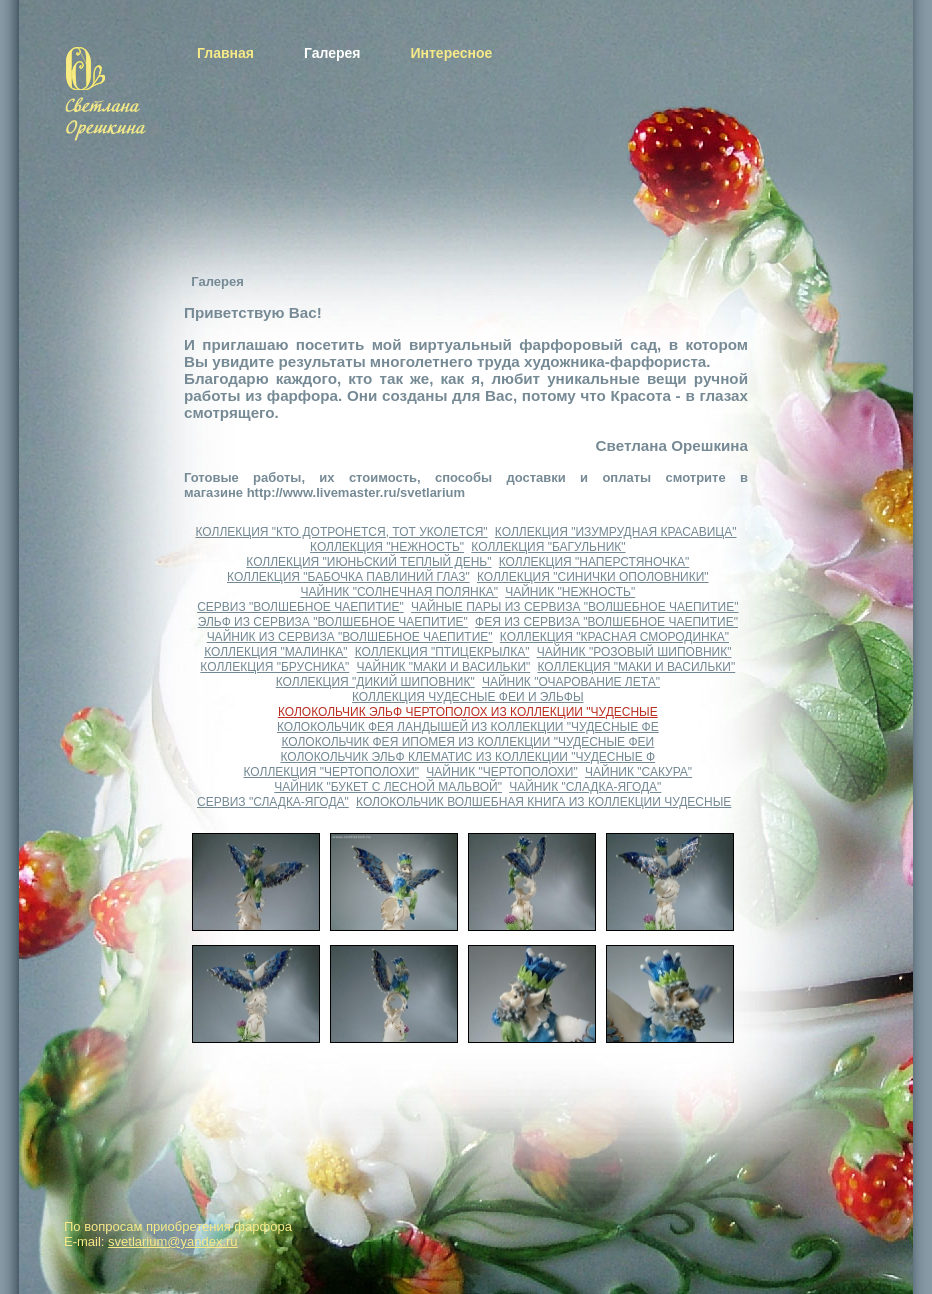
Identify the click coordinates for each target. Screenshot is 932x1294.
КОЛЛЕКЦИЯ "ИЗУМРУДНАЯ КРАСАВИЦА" (616, 532)
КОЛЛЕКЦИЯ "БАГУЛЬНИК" (548, 547)
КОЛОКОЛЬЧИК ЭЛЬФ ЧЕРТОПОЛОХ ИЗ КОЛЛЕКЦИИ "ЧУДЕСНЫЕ (468, 712)
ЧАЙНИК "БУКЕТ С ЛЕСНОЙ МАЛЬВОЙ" (388, 787)
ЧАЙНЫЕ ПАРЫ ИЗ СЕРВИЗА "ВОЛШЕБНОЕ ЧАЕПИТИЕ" (575, 607)
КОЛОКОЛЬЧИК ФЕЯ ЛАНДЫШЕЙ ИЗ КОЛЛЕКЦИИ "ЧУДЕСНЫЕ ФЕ (468, 727)
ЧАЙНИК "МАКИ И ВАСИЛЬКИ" (444, 667)
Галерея (332, 53)
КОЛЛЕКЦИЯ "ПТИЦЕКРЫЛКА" (442, 652)
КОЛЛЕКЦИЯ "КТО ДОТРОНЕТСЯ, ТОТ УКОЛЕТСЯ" (341, 532)
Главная (225, 53)
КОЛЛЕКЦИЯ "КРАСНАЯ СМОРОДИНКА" (614, 637)
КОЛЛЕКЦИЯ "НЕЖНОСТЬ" (387, 547)
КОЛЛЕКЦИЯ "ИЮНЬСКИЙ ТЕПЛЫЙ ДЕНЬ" (368, 562)
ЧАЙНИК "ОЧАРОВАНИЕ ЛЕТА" (571, 682)
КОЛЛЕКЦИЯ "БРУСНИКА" (274, 667)
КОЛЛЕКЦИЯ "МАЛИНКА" (275, 652)
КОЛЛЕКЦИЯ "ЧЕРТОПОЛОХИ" (332, 772)
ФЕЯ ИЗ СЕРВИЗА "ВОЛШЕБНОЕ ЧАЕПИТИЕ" (606, 622)
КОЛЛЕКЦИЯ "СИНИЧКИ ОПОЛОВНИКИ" (593, 577)
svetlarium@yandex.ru (173, 1241)
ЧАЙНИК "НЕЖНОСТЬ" (570, 592)
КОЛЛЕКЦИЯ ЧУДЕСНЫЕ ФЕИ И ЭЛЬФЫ (468, 697)
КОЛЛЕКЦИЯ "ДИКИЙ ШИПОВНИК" (375, 682)
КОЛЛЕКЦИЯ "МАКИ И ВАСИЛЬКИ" (637, 667)
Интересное (451, 53)
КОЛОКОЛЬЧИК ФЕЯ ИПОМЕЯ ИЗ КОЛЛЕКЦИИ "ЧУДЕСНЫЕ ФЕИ (467, 742)
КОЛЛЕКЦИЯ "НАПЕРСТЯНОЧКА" (594, 562)
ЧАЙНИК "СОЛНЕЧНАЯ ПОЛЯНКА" (399, 592)
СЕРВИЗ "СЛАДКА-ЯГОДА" (273, 802)
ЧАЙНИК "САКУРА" (638, 772)
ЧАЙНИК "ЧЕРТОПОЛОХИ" (501, 772)
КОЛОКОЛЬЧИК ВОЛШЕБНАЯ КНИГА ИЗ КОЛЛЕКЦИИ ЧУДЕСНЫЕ (543, 802)
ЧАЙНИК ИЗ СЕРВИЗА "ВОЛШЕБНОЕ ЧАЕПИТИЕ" (350, 637)
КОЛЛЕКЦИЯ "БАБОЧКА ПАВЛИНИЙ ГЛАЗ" (348, 577)
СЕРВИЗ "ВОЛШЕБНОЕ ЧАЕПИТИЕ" (300, 607)
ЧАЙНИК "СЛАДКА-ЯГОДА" (585, 787)
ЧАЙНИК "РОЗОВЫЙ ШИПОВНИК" (634, 652)
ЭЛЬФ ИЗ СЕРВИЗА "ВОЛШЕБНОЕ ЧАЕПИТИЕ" (333, 622)
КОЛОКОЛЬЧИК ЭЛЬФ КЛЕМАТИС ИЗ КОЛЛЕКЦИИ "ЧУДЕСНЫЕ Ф (467, 757)
